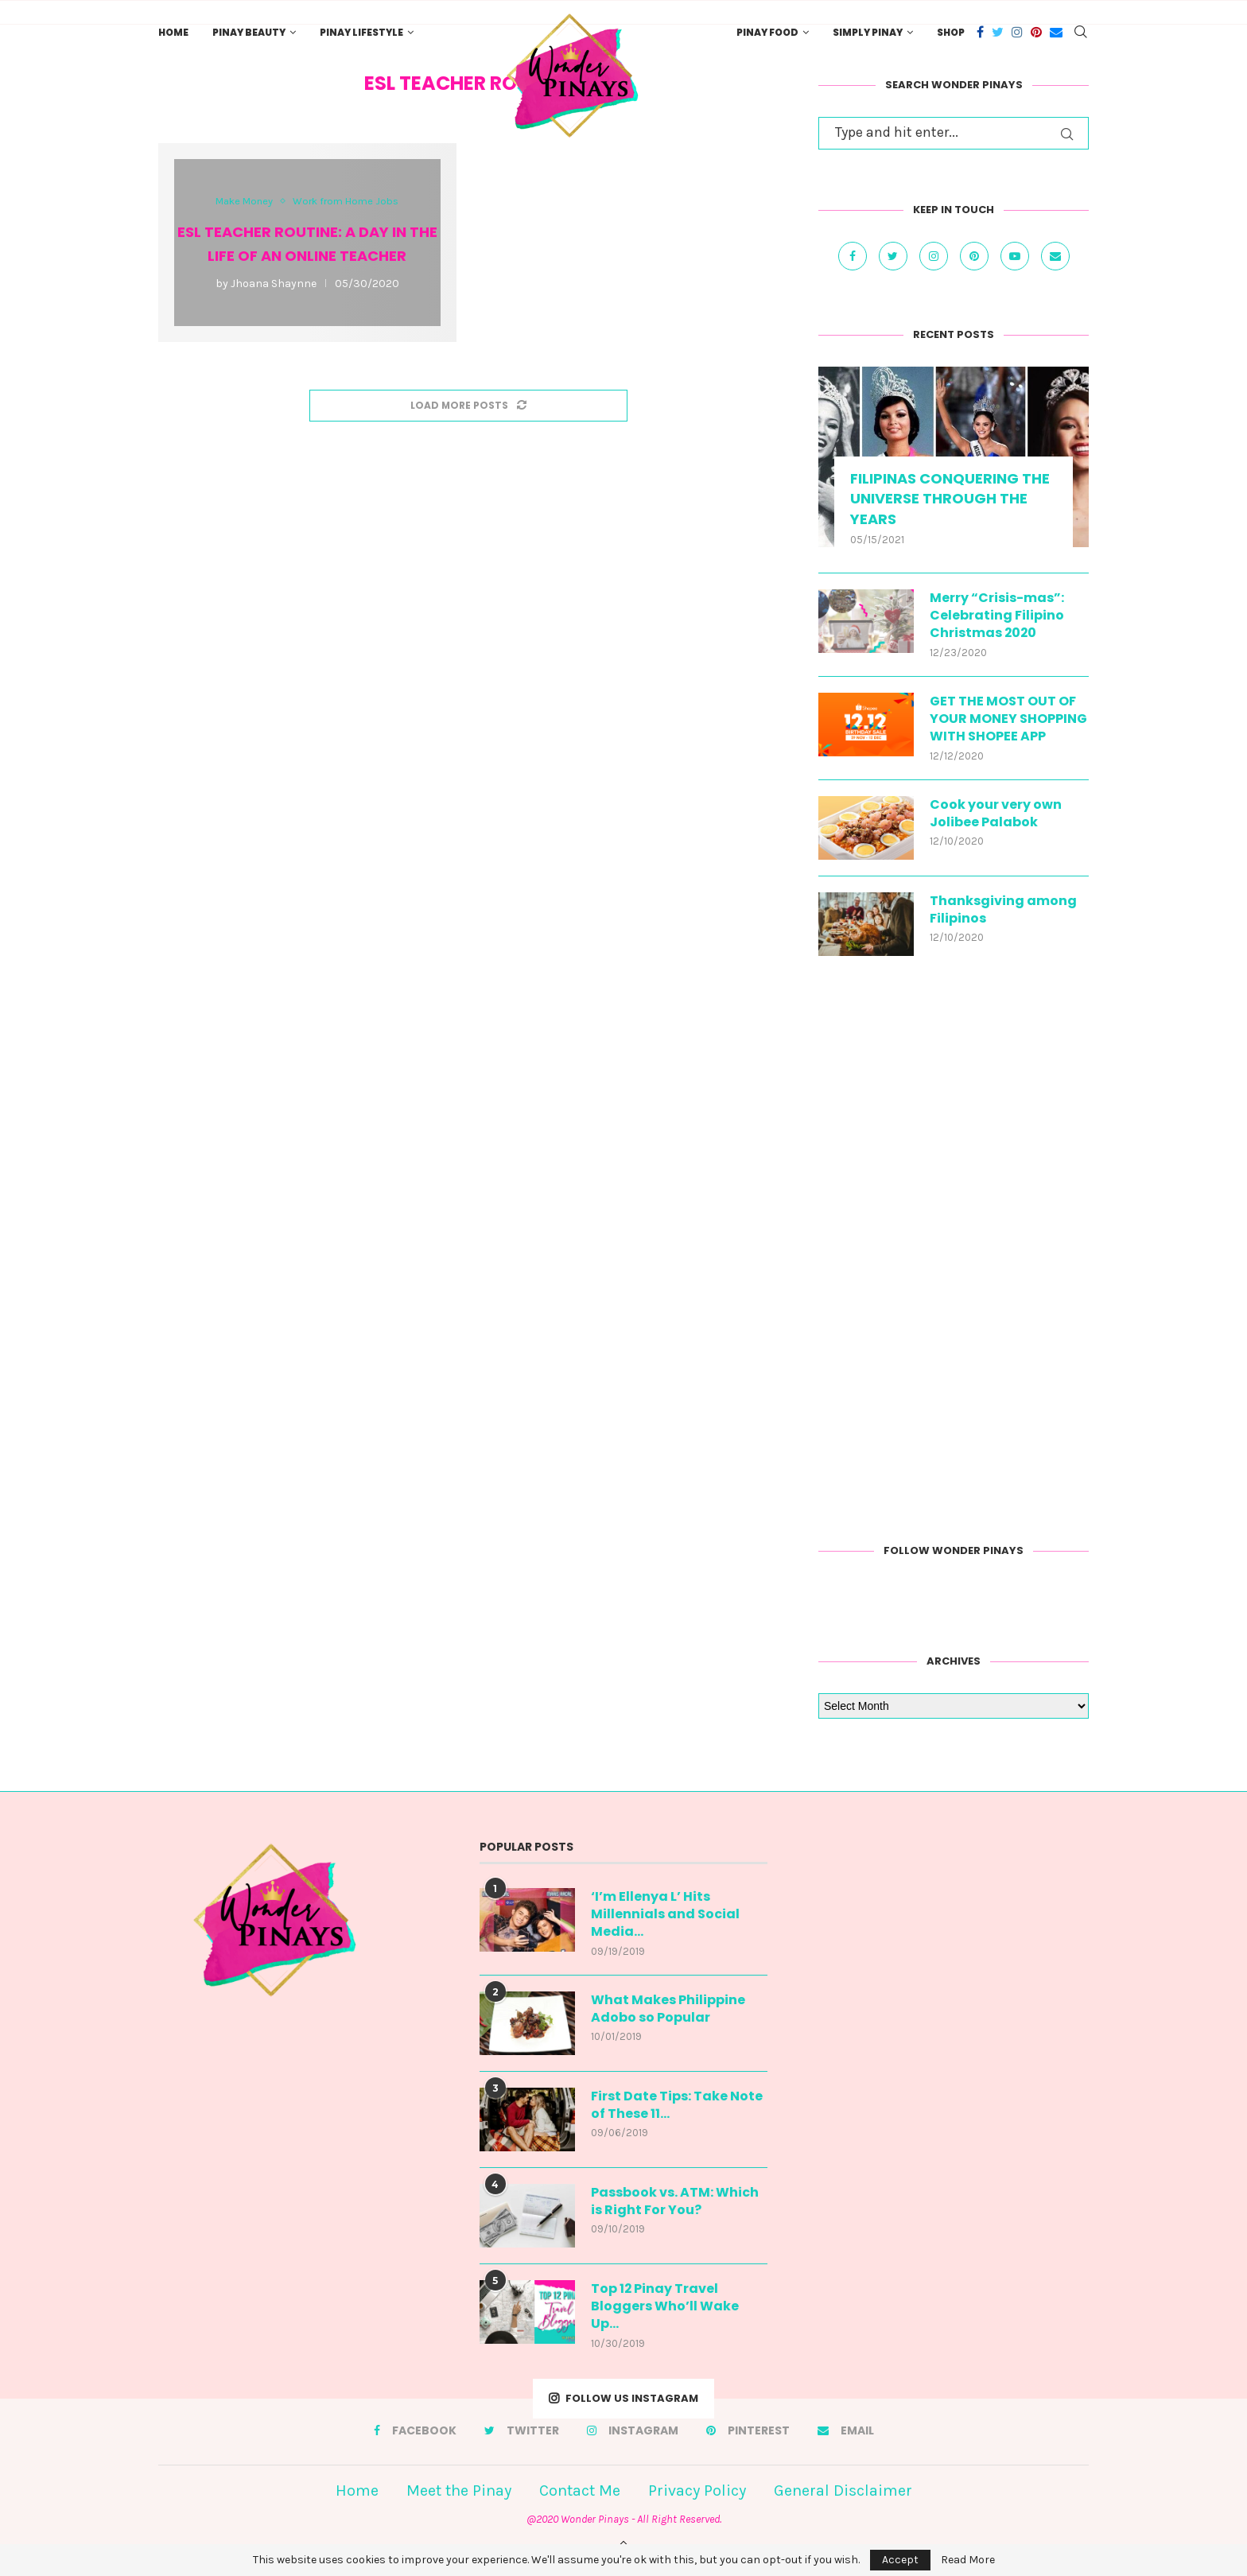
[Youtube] (1016, 255)
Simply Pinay (868, 32)
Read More (968, 2560)
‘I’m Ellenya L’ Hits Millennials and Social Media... (665, 1914)
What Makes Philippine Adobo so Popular (668, 2008)
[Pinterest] (1036, 32)
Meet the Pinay (458, 2490)
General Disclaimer (843, 2490)
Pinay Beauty (249, 32)
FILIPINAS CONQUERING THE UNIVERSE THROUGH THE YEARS (950, 498)
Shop (951, 32)
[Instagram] (1017, 32)
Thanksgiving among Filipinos (1003, 909)
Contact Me (579, 2490)
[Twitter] (998, 32)
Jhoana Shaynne (274, 283)
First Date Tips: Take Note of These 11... (677, 2105)
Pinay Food (767, 32)
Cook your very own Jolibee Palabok (996, 813)
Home (173, 32)
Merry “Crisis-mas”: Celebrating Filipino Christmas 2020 (997, 616)
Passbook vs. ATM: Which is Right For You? (675, 2201)
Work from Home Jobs (345, 201)
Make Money (244, 201)
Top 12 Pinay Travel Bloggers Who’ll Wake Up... (665, 2306)
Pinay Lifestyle (361, 32)
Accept (900, 2559)
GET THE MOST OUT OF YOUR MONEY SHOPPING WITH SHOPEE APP (1008, 719)
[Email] (1056, 32)
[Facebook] (980, 32)
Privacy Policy (697, 2490)
